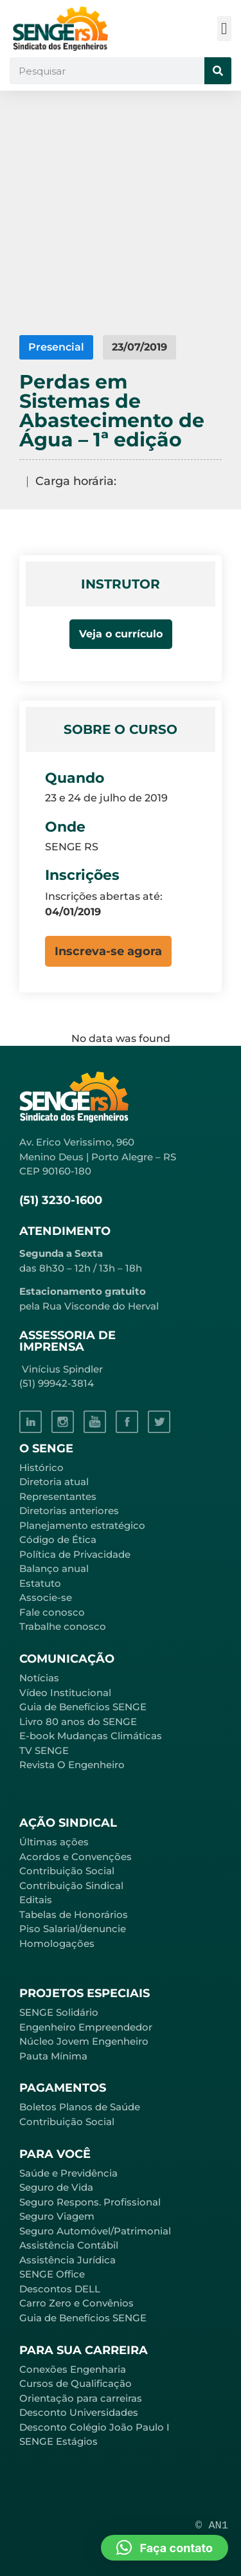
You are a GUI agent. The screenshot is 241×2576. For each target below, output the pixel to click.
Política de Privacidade (74, 1554)
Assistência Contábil (68, 2245)
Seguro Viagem (56, 2216)
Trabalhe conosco (62, 1626)
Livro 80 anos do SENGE (78, 1721)
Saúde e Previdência (68, 2173)
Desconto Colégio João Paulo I (94, 2427)
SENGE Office (52, 2274)
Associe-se (45, 1597)
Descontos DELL (59, 2289)
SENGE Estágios (58, 2441)
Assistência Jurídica (67, 2260)
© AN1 (211, 2525)
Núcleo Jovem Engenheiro (83, 2041)
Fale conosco (52, 1612)
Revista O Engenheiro (72, 1764)
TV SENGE (44, 1750)
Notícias (39, 1678)
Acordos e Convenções (75, 1856)
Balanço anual (54, 1568)
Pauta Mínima (53, 2056)
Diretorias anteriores (69, 1510)
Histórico (41, 1467)
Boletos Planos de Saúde (79, 2107)
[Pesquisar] (217, 70)
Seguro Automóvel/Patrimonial (95, 2231)
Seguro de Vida (56, 2187)
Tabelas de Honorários (73, 1914)
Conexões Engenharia (72, 2369)
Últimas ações (54, 1842)
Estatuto (40, 1583)
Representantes (57, 1496)
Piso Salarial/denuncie (72, 1929)
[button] (224, 28)
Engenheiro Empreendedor (85, 2027)
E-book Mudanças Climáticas (90, 1736)
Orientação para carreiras (80, 2398)
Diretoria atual (54, 1481)
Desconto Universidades (78, 2412)
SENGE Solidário (58, 2012)
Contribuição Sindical (71, 1885)
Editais (35, 1900)
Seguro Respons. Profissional (90, 2202)
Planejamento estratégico (82, 1525)
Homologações (56, 1943)
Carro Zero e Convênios (76, 2303)
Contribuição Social (66, 1871)
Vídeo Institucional (65, 1692)
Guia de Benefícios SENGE (83, 2318)
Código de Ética (57, 1539)
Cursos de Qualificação (75, 2383)
